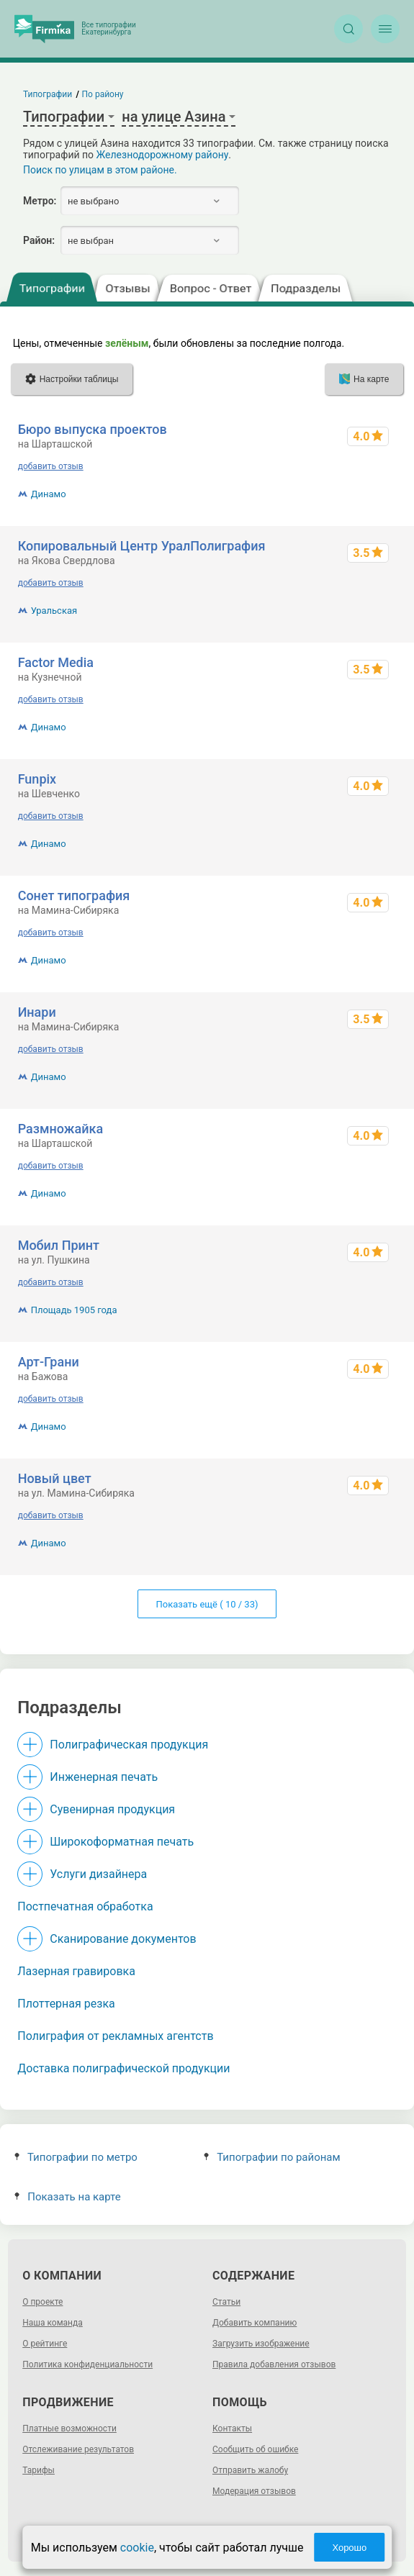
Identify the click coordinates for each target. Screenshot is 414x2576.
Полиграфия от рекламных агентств (115, 2036)
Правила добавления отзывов (274, 2364)
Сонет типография (74, 895)
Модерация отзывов (254, 2491)
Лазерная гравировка (76, 1971)
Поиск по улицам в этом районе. (100, 170)
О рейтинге (44, 2344)
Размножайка (60, 1128)
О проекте (42, 2302)
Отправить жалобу (250, 2470)
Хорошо (349, 2547)
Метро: (39, 201)
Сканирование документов (123, 1939)
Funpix (37, 778)
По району (103, 94)
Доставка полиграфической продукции (123, 2068)
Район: (39, 240)
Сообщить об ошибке (255, 2449)
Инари (37, 1012)
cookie (137, 2547)
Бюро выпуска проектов (92, 429)
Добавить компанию (254, 2323)
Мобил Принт (58, 1245)
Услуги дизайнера (98, 1874)
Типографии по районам (272, 2157)
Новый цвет (54, 1478)
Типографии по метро (76, 2157)
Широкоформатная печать (122, 1842)
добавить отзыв (51, 466)
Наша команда (52, 2323)
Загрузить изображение (261, 2344)
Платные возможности (69, 2428)
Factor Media (56, 662)
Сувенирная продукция (112, 1809)
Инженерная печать (104, 1777)
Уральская (54, 610)
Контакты (232, 2428)
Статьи (226, 2302)
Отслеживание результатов (78, 2449)
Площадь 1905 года (74, 1310)
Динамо (48, 494)
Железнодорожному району (162, 154)
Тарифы (38, 2470)
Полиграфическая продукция (129, 1744)
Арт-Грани (48, 1361)
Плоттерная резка (65, 2003)
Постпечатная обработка (85, 1906)
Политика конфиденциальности (87, 2364)
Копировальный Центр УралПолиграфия (142, 545)
